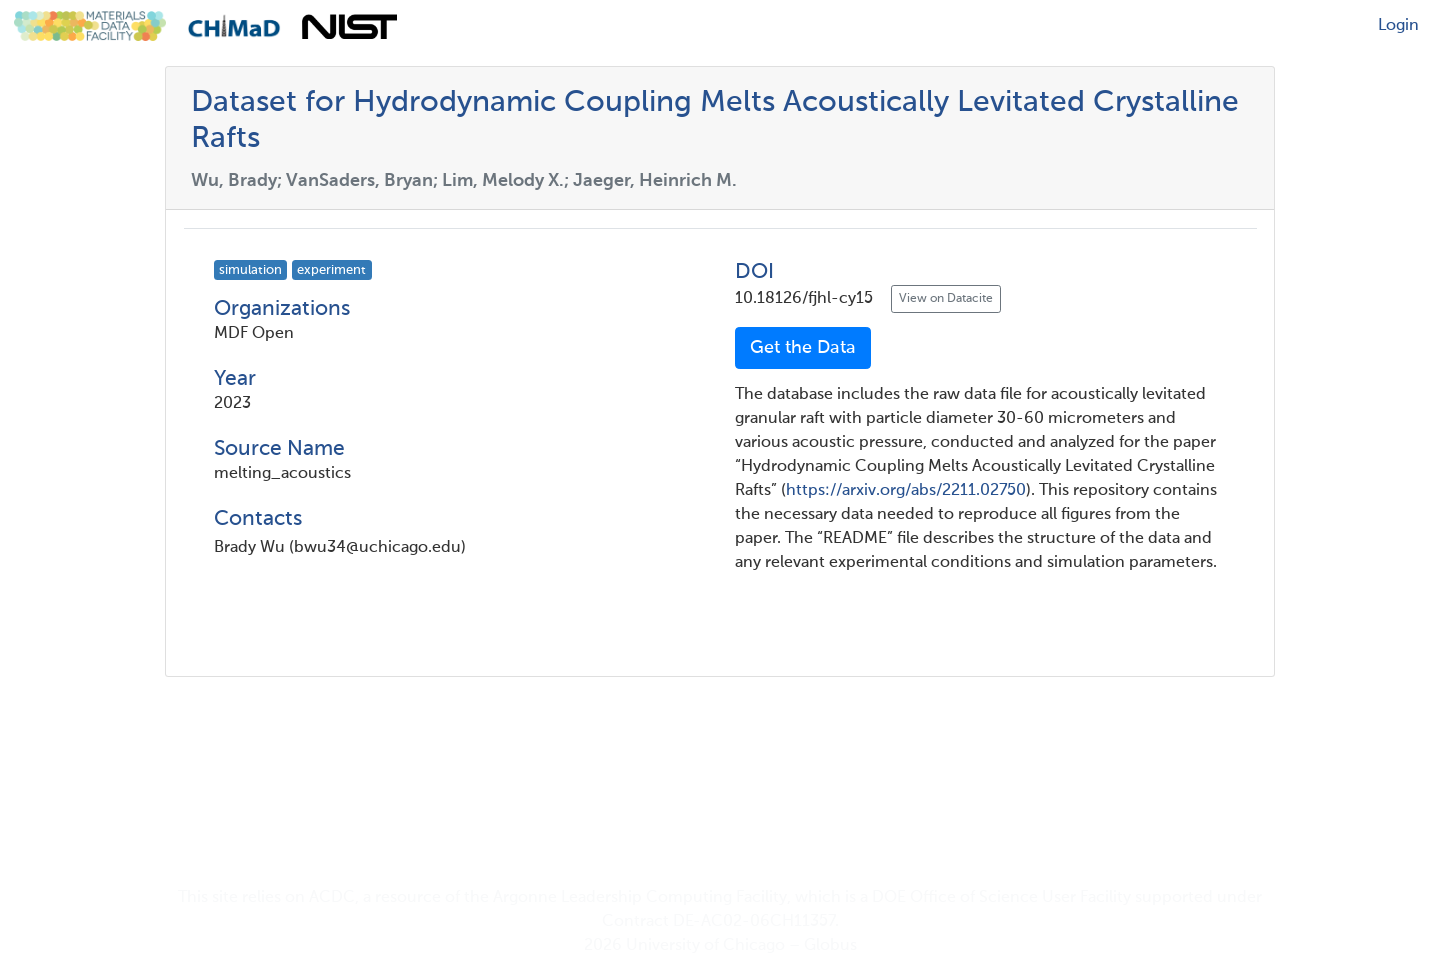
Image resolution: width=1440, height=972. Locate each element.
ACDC (332, 898)
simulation (250, 270)
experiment (331, 270)
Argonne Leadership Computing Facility (640, 898)
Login (1398, 26)
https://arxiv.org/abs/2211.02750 (906, 491)
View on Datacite (946, 299)
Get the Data (803, 348)
